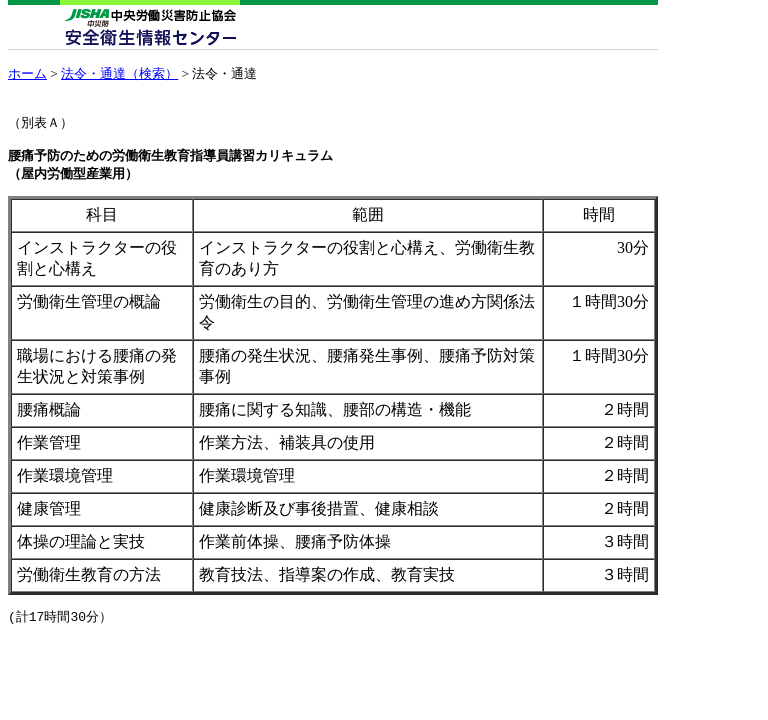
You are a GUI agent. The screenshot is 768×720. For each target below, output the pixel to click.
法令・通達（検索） (119, 73)
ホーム (27, 73)
